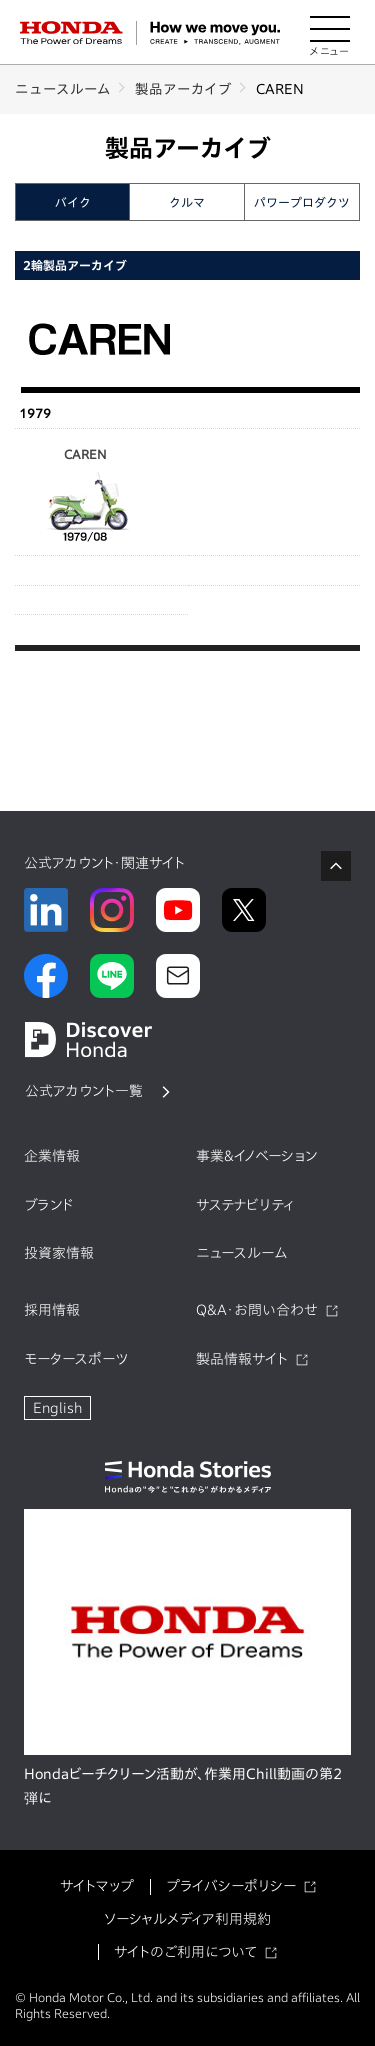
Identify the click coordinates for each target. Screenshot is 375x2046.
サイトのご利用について (185, 1952)
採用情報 (52, 1310)
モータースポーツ (76, 1359)
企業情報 (52, 1156)
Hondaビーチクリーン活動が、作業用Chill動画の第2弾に (183, 1786)
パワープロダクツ (302, 202)
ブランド (49, 1205)
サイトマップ (97, 1886)
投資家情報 (59, 1253)
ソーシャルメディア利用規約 (187, 1919)
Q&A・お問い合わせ (257, 1310)
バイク (73, 202)
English (57, 1408)
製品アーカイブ (183, 89)
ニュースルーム (63, 89)
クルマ (187, 202)
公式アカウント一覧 (84, 1091)
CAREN (85, 496)
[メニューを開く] (330, 33)
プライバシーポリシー (231, 1886)
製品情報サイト (242, 1359)
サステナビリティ (245, 1205)
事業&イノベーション (256, 1156)
